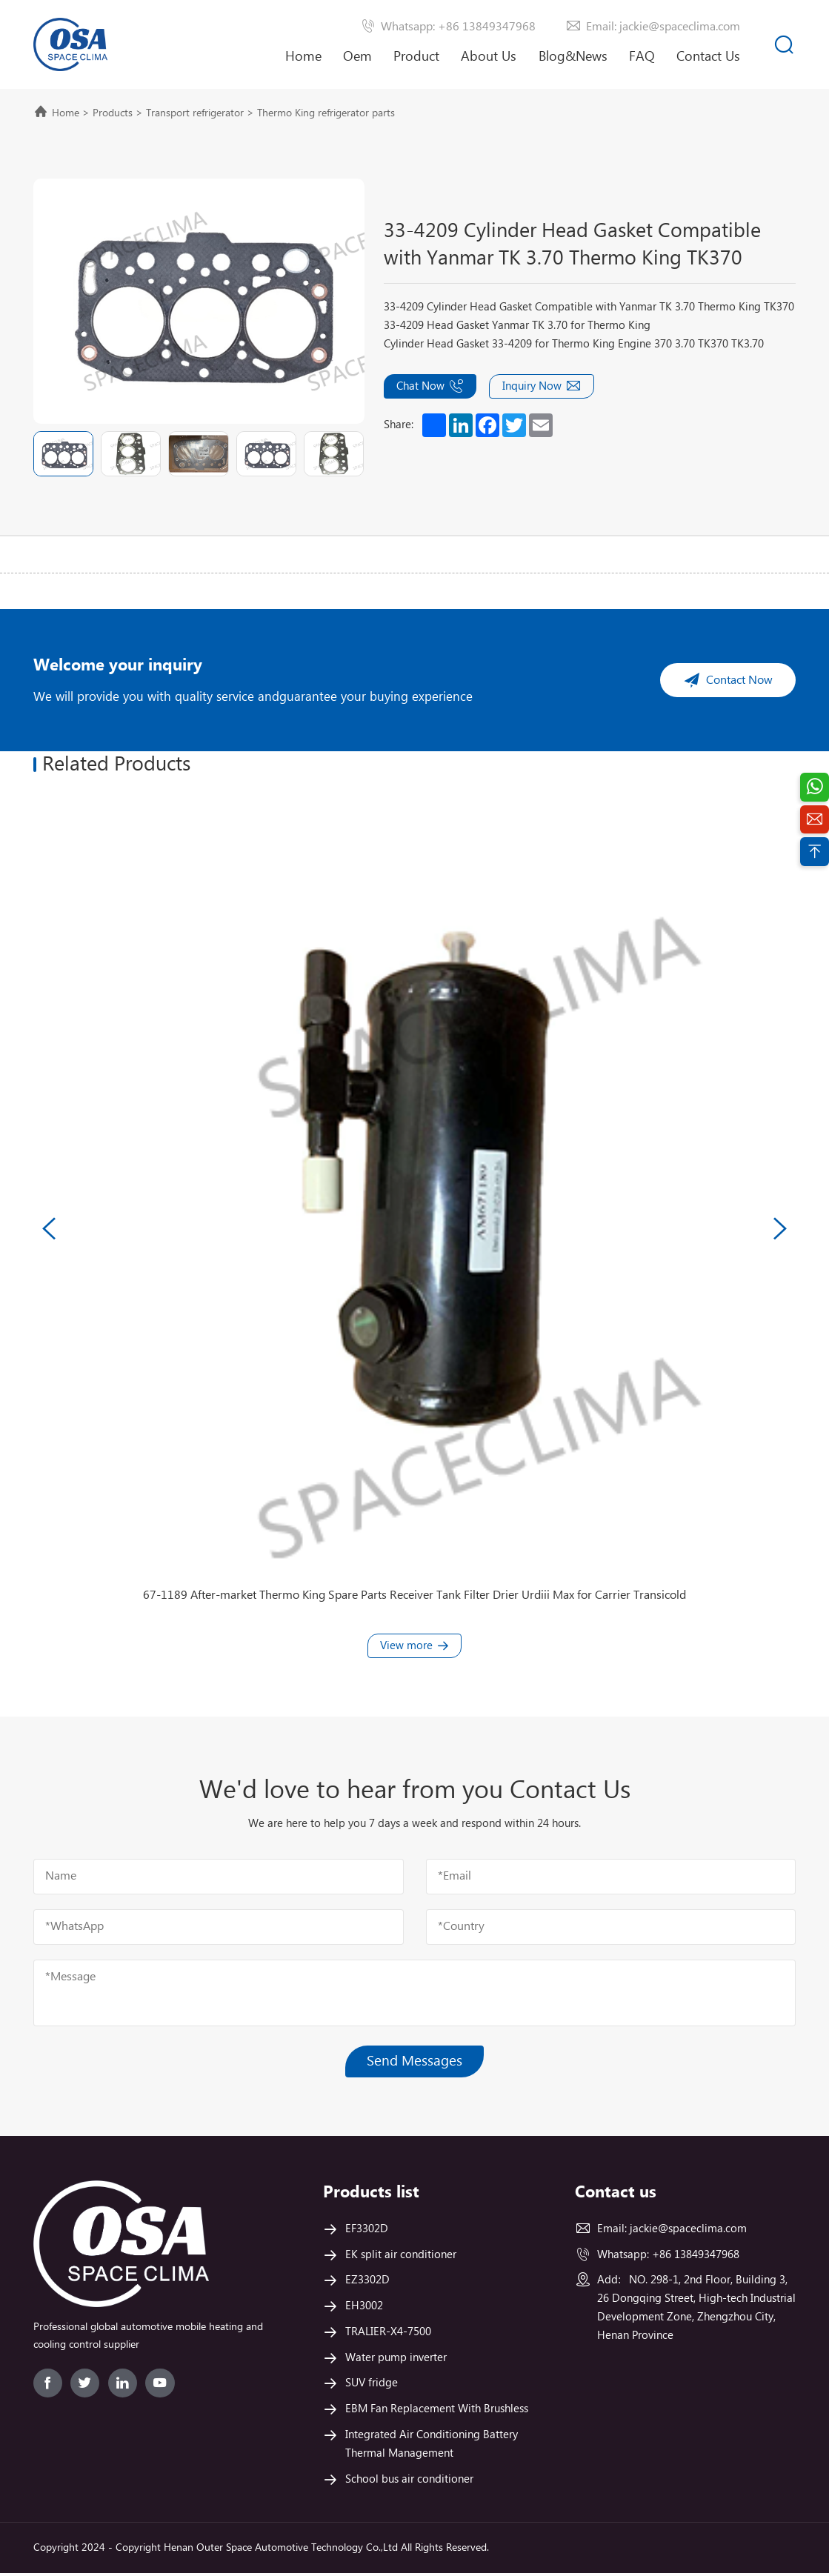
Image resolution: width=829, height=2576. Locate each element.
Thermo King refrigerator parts (326, 113)
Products (113, 113)
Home (303, 56)
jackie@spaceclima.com (688, 2232)
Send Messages (414, 2063)
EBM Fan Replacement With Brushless (436, 2412)
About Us (488, 68)
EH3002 (364, 2309)
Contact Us (708, 56)
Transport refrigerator (195, 113)
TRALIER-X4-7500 (388, 2335)
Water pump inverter (396, 2360)
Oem (357, 56)
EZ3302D (367, 2283)
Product (416, 56)
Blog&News (573, 56)
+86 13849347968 (695, 2257)
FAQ (642, 56)
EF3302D (366, 2232)
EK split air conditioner (400, 2257)
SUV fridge (371, 2386)
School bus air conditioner (409, 2482)
